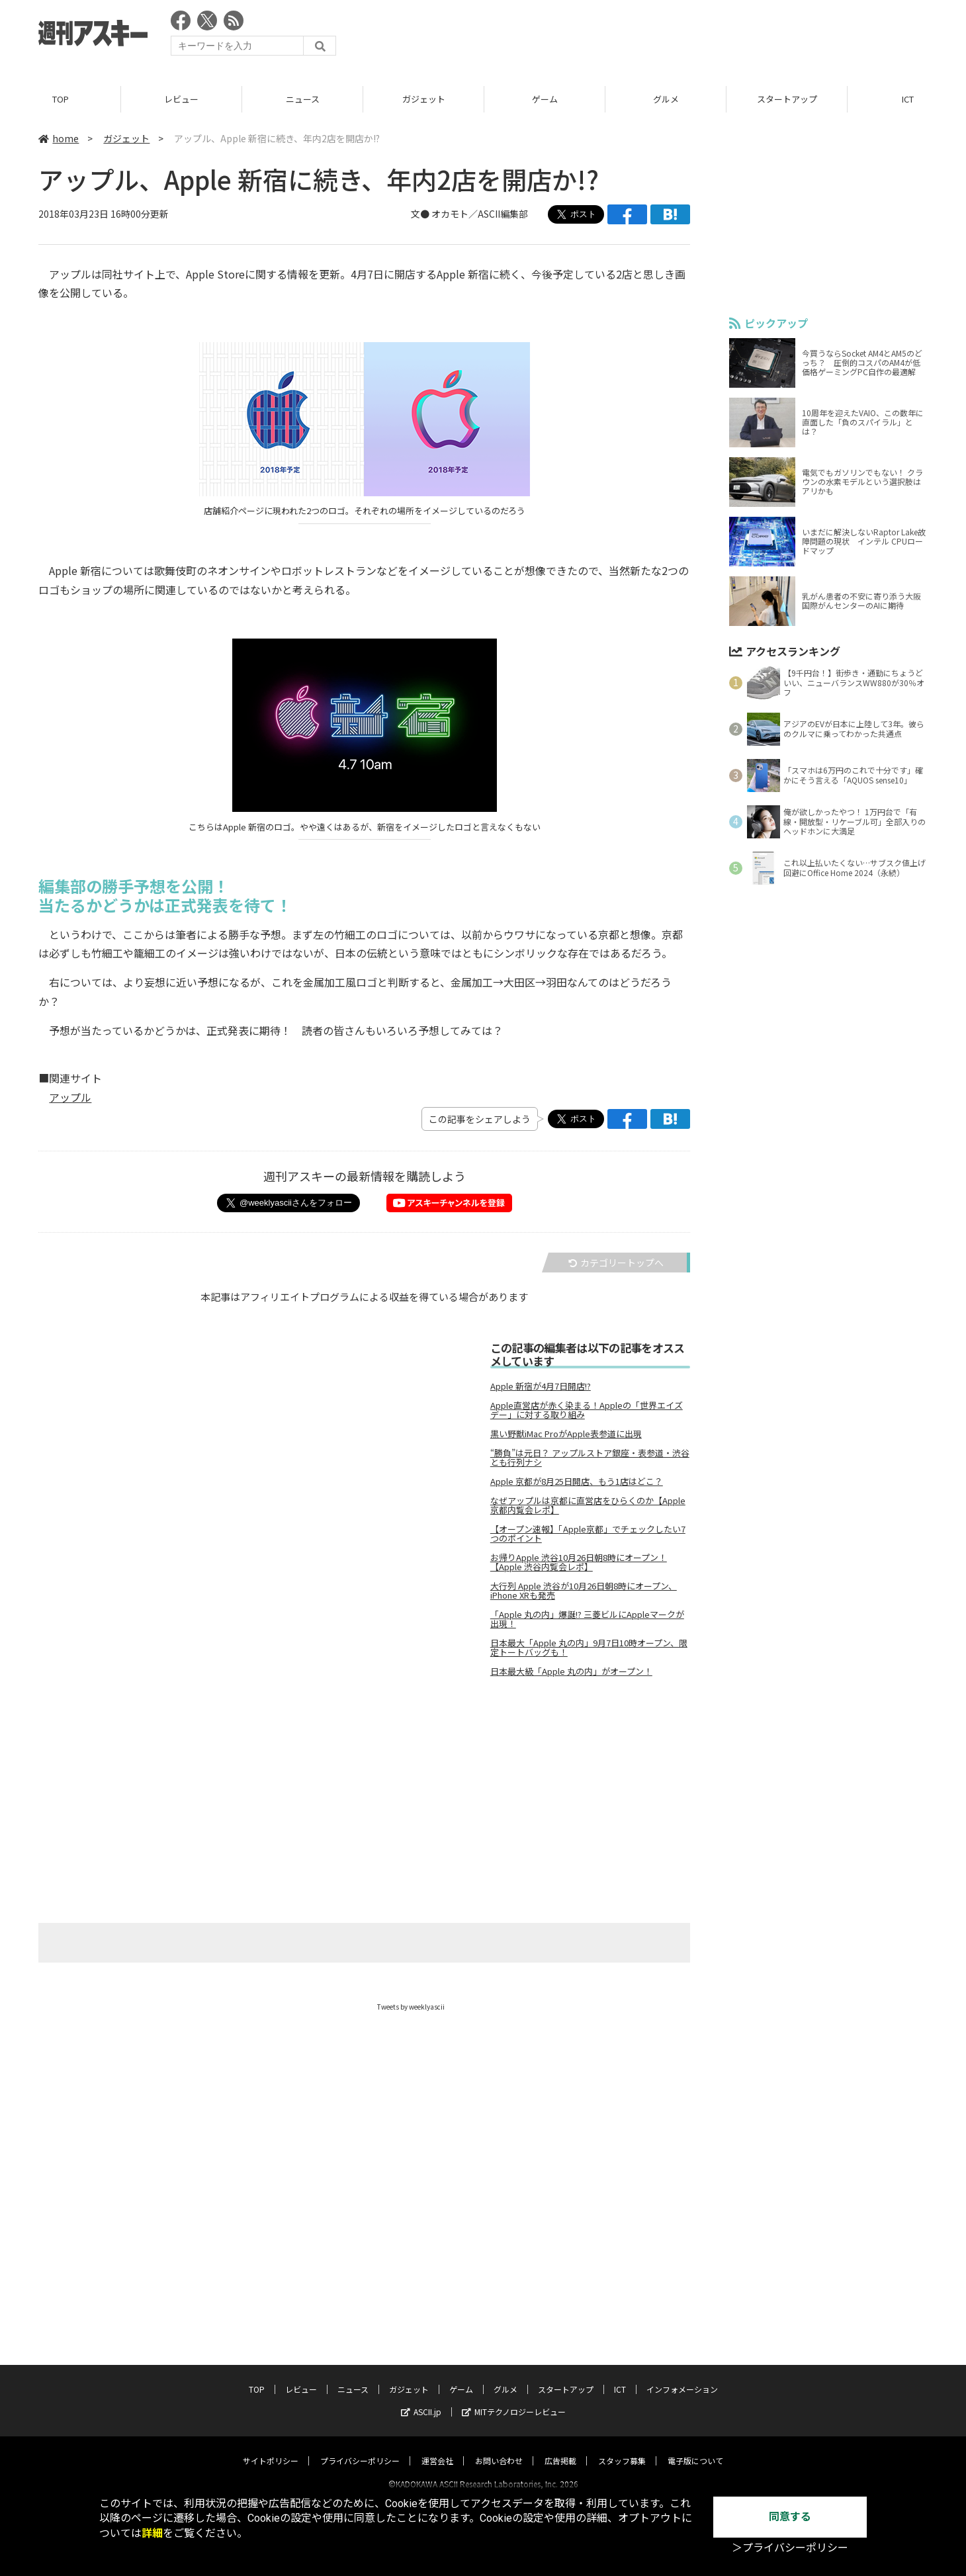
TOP (60, 99)
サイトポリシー (270, 2448)
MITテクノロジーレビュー (514, 2399)
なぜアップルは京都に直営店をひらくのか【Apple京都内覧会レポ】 (587, 1505)
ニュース (303, 99)
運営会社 (437, 2448)
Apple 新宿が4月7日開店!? (540, 1386)
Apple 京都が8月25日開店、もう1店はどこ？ (576, 1481)
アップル (70, 1098)
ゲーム (545, 99)
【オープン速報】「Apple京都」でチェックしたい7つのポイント (587, 1534)
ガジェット (423, 99)
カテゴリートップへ (616, 1262)
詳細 (152, 2533)
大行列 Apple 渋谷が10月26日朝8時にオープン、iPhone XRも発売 (583, 1590)
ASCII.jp (421, 2399)
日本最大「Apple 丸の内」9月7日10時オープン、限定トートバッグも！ (588, 1647)
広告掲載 (560, 2448)
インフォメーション (682, 2377)
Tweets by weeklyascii (411, 2007)
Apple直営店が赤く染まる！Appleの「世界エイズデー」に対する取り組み (586, 1410)
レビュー (181, 99)
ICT (620, 2377)
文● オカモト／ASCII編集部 (469, 213)
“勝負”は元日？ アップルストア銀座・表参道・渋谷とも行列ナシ (589, 1457)
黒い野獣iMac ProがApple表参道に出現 (566, 1434)
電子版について (695, 2448)
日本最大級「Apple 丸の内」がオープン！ (571, 1671)
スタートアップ (787, 99)
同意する (790, 2516)
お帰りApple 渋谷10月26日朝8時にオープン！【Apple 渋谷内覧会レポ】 (578, 1562)
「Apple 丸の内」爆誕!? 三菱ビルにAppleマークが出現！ (587, 1619)
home (58, 138)
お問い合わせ (499, 2448)
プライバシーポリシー (360, 2448)
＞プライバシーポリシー (790, 2548)
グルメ (666, 99)
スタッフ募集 (622, 2448)
